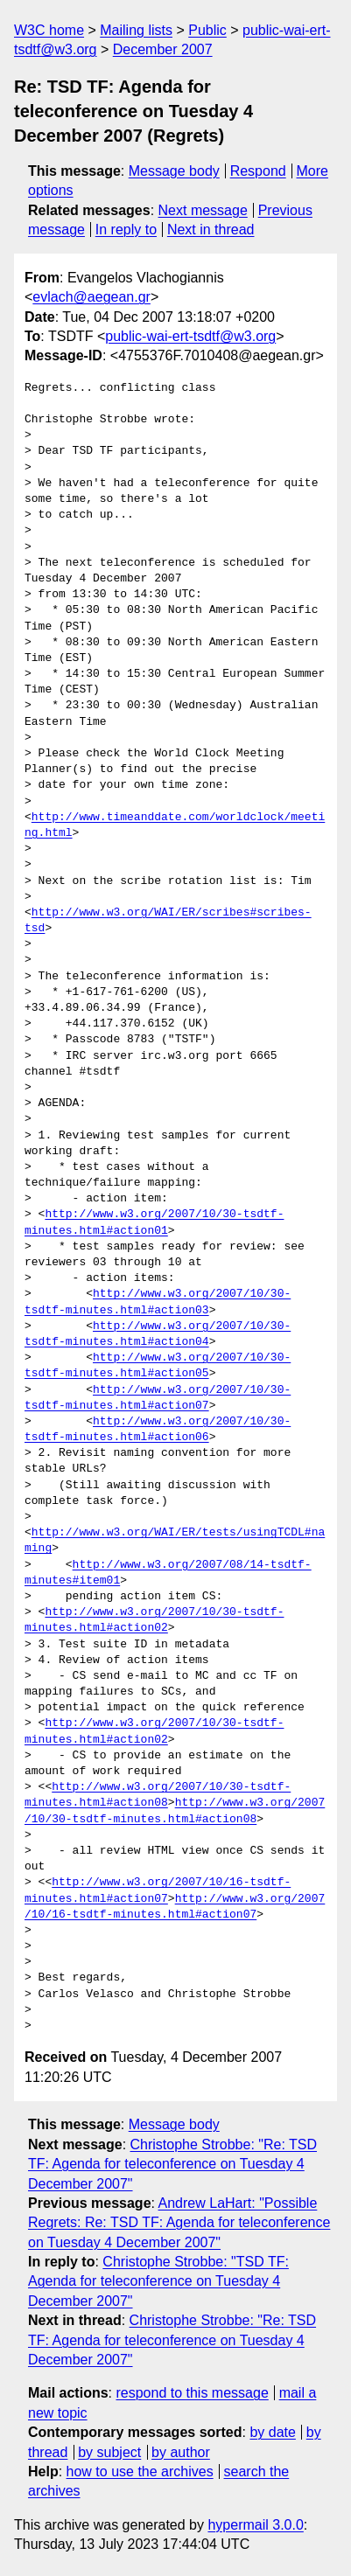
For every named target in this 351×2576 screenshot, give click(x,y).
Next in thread (211, 229)
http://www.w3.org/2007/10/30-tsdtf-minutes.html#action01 (154, 1222)
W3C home (49, 30)
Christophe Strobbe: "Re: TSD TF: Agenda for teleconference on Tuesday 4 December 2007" (172, 2164)
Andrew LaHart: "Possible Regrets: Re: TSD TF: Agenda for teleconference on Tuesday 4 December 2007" (179, 2223)
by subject (109, 2452)
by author (180, 2452)
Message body (174, 171)
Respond (258, 171)
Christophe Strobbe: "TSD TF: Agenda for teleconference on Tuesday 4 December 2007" (158, 2281)
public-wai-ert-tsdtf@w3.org (190, 336)
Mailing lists (136, 30)
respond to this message (192, 2392)
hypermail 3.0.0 (255, 2524)
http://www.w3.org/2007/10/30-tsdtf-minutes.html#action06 (158, 1429)
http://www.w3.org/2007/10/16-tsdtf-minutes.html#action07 (158, 1890)
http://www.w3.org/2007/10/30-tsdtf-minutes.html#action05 (158, 1366)
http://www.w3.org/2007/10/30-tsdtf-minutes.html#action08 (158, 1795)
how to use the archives (140, 2471)
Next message (203, 210)
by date (272, 2432)
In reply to (126, 229)
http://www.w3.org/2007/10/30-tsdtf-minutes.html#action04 (158, 1334)
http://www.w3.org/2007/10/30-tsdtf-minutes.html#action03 (158, 1302)
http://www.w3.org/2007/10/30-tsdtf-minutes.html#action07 (158, 1398)
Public (207, 30)
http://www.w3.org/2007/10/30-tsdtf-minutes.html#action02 (154, 1620)
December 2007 (163, 49)
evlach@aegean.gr (91, 296)
